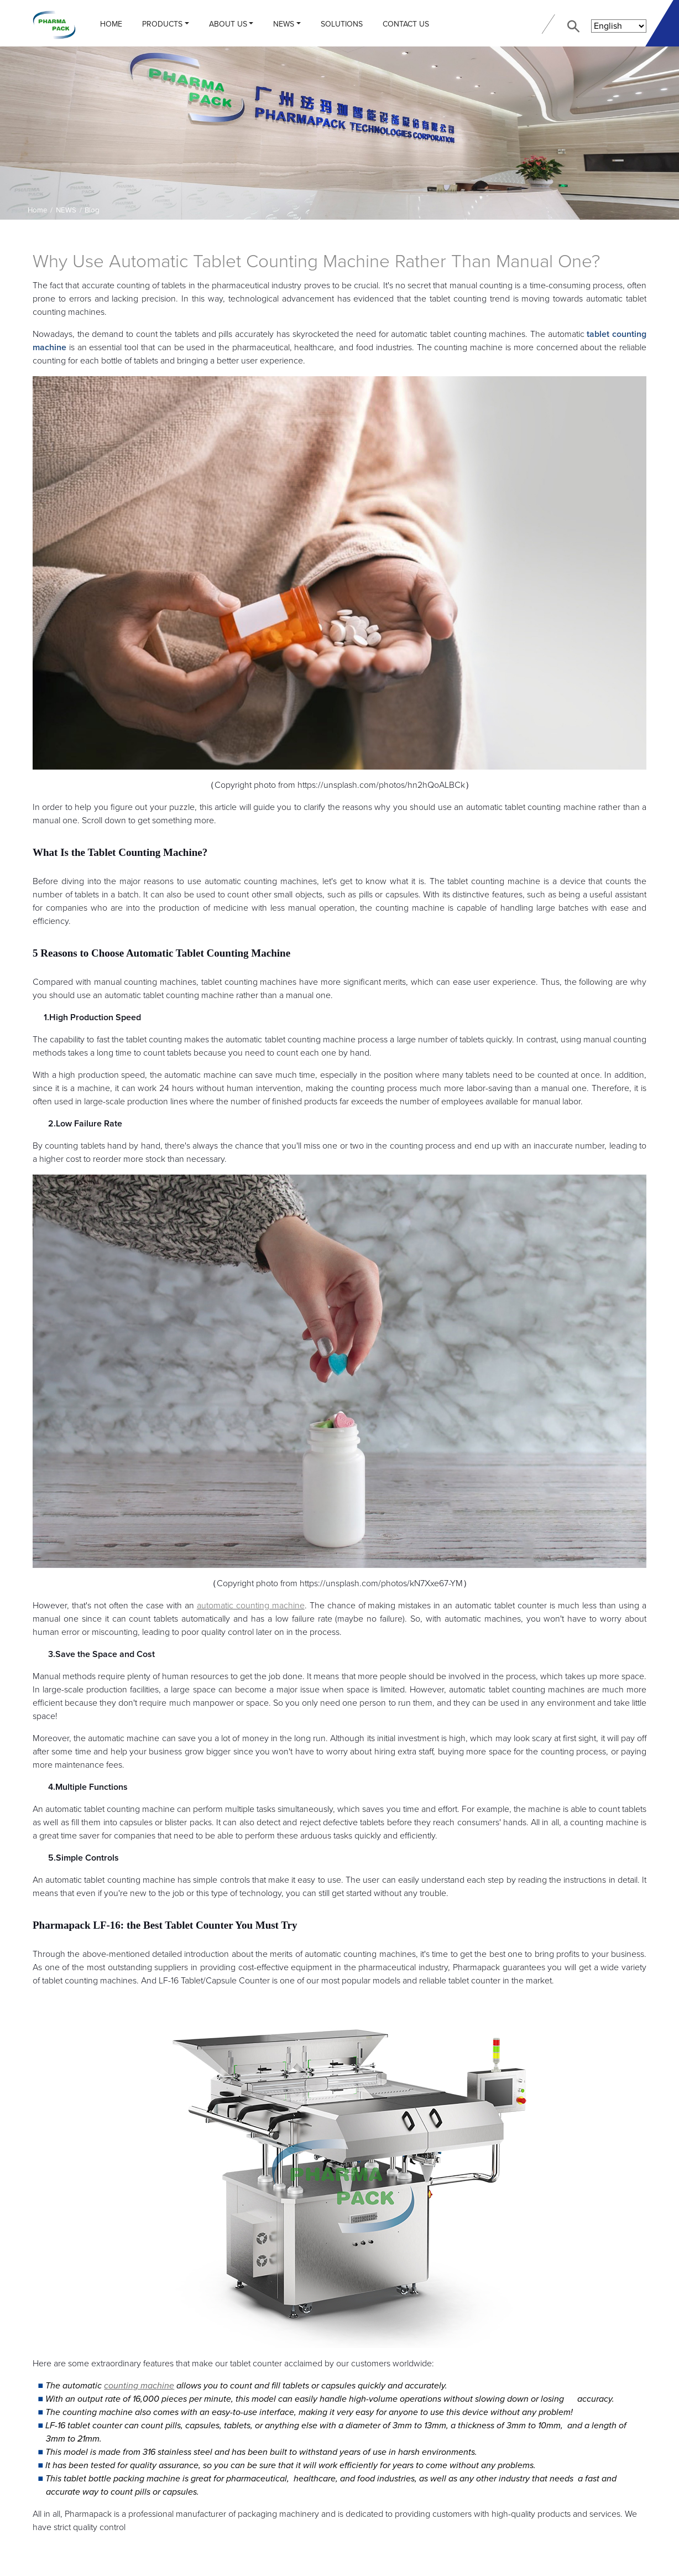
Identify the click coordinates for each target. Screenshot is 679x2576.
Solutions (342, 24)
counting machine (139, 2385)
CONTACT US (406, 24)
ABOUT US (228, 24)
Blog (92, 210)
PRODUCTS (162, 24)
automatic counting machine (251, 1605)
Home (111, 24)
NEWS (283, 24)
